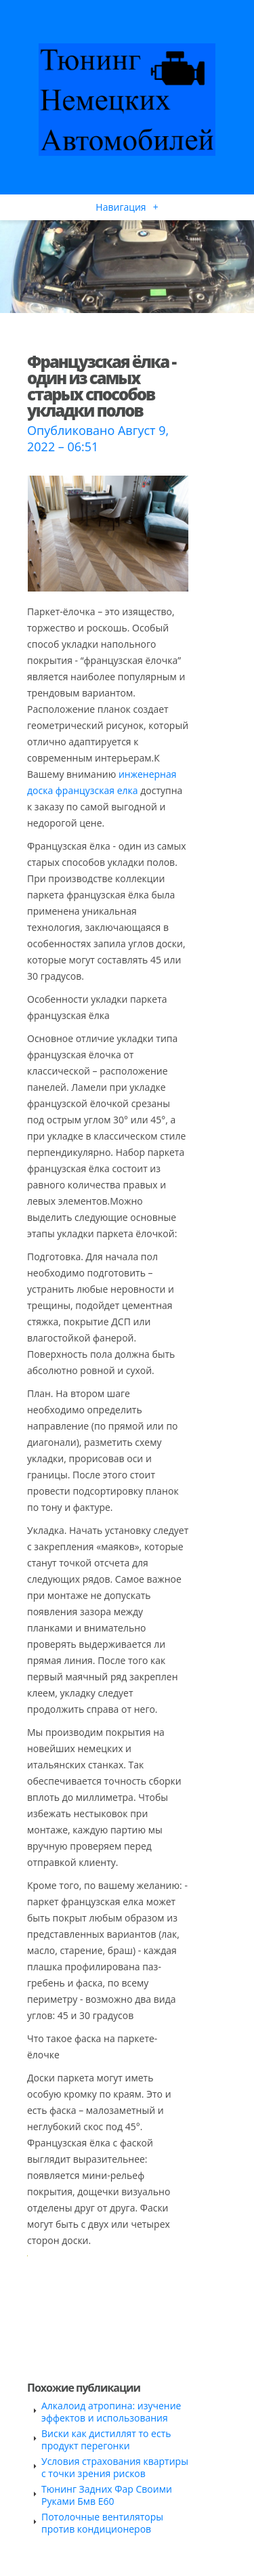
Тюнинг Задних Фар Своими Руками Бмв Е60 (106, 2495)
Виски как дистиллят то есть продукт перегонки (106, 2439)
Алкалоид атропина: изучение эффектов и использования (111, 2411)
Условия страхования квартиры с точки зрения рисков (114, 2467)
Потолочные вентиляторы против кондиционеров (102, 2522)
